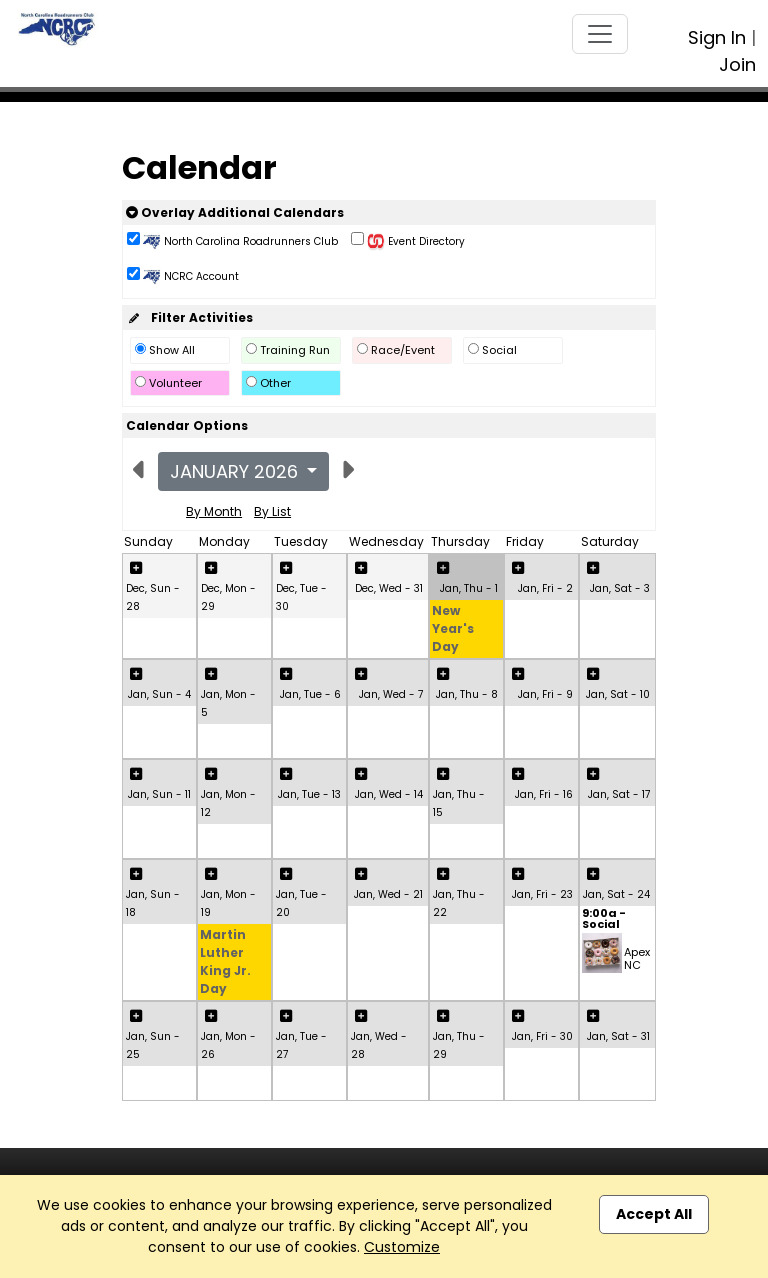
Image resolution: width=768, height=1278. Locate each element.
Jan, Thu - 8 (467, 694)
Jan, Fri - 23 (542, 894)
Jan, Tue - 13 (309, 794)
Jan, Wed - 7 (391, 694)
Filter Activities (189, 317)
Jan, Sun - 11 (159, 794)
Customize (402, 1247)
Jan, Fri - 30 (542, 1036)
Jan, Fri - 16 (544, 794)
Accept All (654, 1214)
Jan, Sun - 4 (159, 694)
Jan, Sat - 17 (619, 794)
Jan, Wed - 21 (388, 894)
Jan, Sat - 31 (618, 1036)
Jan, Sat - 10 (618, 694)
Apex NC (637, 958)
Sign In (717, 37)
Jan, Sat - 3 (620, 588)
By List (272, 511)
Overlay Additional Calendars (235, 212)
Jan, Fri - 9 (545, 694)
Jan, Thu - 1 (469, 588)
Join (737, 64)
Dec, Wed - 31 (389, 588)
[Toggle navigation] (600, 34)
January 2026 (236, 471)
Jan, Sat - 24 (616, 894)
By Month (214, 511)
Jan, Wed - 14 (389, 794)
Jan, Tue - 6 (310, 694)
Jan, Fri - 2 (545, 588)
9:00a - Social (604, 920)
